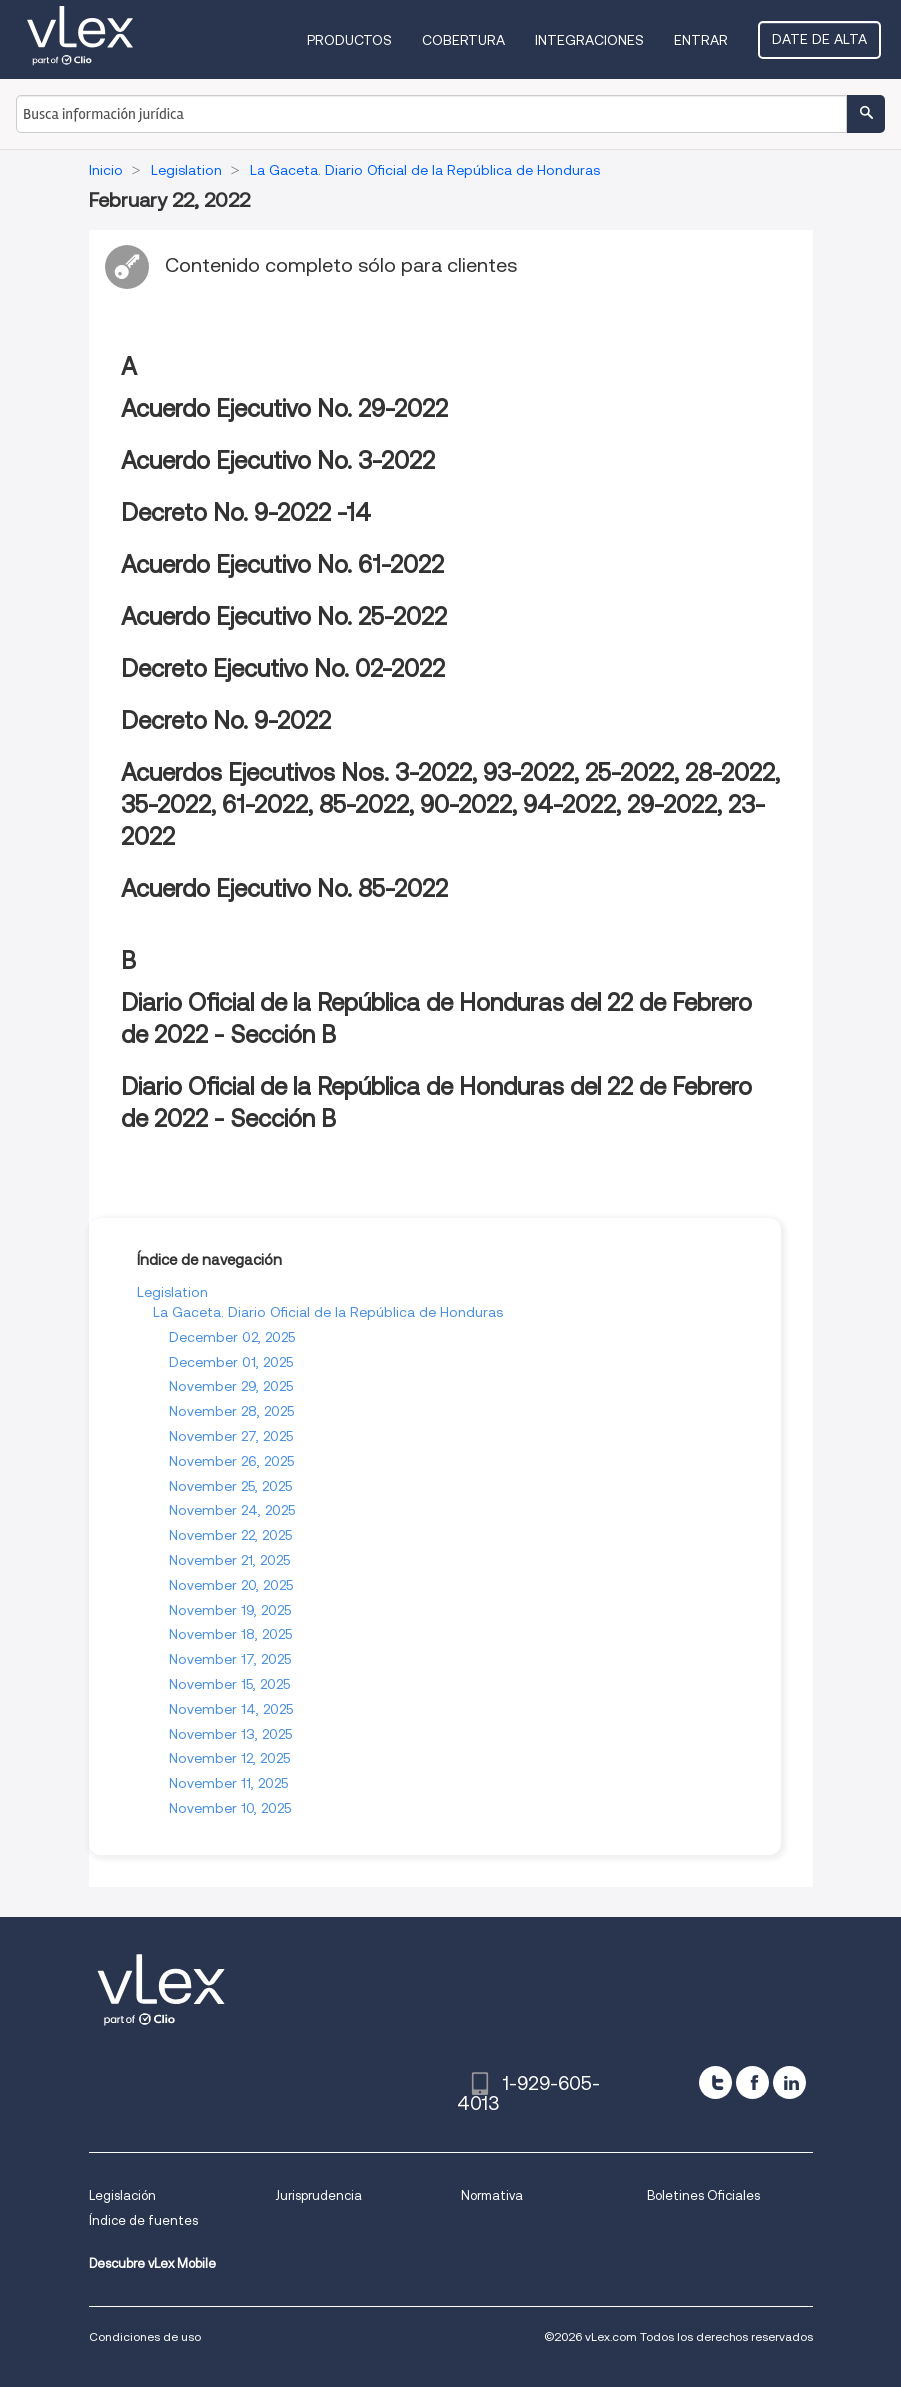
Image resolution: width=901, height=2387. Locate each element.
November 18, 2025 (230, 1634)
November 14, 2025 (231, 1709)
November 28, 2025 (231, 1411)
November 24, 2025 (232, 1510)
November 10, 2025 (230, 1808)
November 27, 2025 (231, 1436)
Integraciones (589, 40)
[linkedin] (789, 2082)
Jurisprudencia (318, 2195)
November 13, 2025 (230, 1734)
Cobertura (463, 40)
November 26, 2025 (231, 1461)
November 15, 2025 (229, 1684)
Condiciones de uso (145, 2336)
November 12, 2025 (229, 1758)
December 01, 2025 (231, 1362)
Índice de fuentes (143, 2220)
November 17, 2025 (230, 1659)
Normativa (492, 2195)
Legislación (122, 2195)
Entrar (701, 40)
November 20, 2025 (231, 1585)
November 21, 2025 (229, 1560)
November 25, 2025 (230, 1486)
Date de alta (819, 39)
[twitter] (715, 2082)
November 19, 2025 (230, 1610)
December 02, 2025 (232, 1337)
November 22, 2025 (230, 1535)
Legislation (172, 1292)
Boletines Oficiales (703, 2195)
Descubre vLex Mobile (152, 2263)
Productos (349, 40)
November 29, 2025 (231, 1386)
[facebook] (752, 2082)
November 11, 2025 (228, 1783)
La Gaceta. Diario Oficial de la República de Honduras (328, 1312)
